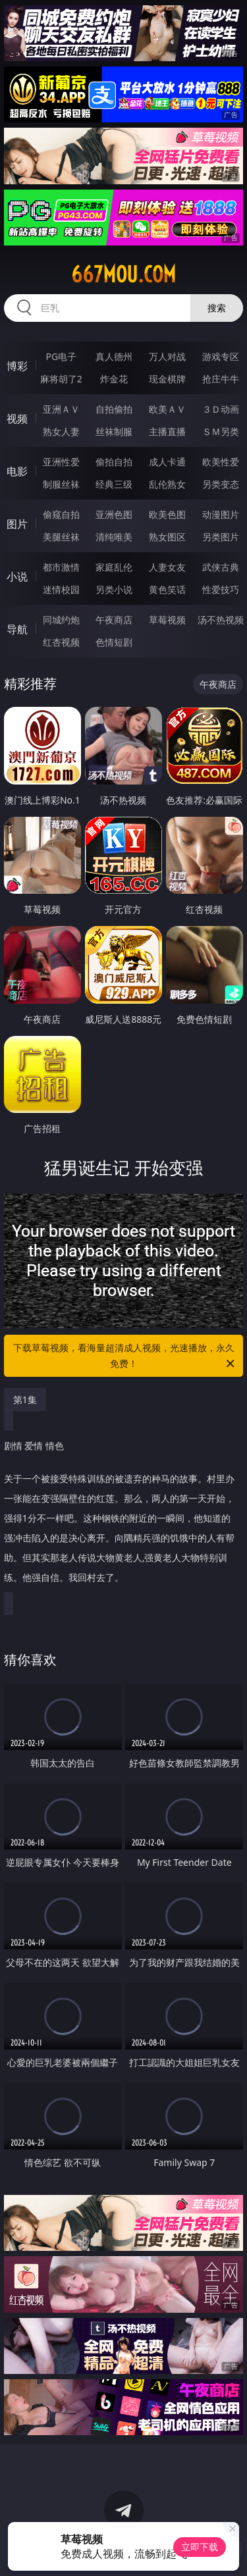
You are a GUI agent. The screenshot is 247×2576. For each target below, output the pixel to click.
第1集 (25, 1399)
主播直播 (167, 431)
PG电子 (60, 356)
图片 (17, 524)
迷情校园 (61, 589)
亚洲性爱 (61, 461)
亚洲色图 (114, 514)
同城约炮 (61, 619)
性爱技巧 (220, 589)
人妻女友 (167, 567)
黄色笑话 (167, 589)
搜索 (216, 307)
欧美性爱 (220, 461)
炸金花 (114, 379)
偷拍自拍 (114, 461)
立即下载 (199, 2546)
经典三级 (114, 484)
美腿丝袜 (61, 536)
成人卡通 (167, 461)
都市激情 (61, 567)
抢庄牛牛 (220, 379)
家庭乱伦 (114, 567)
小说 (17, 576)
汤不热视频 (221, 619)
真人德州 (114, 356)
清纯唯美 (114, 536)
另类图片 (220, 536)
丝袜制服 (114, 431)
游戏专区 (220, 356)
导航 (17, 629)
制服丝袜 (61, 484)
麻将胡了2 (61, 379)
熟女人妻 (61, 431)
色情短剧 (114, 642)
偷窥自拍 (61, 514)
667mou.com (123, 274)
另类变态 (220, 484)
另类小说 (114, 589)
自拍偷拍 (114, 409)
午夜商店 (114, 619)
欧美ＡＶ (167, 409)
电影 (17, 471)
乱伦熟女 (167, 484)
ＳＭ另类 (220, 431)
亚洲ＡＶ (61, 409)
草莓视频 (167, 619)
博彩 (17, 366)
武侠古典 (220, 567)
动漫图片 (220, 514)
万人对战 (167, 356)
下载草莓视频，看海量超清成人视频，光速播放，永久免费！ (125, 1356)
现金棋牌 (167, 379)
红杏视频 (61, 642)
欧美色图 (167, 514)
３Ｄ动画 (220, 409)
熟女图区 (167, 536)
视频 (17, 418)
